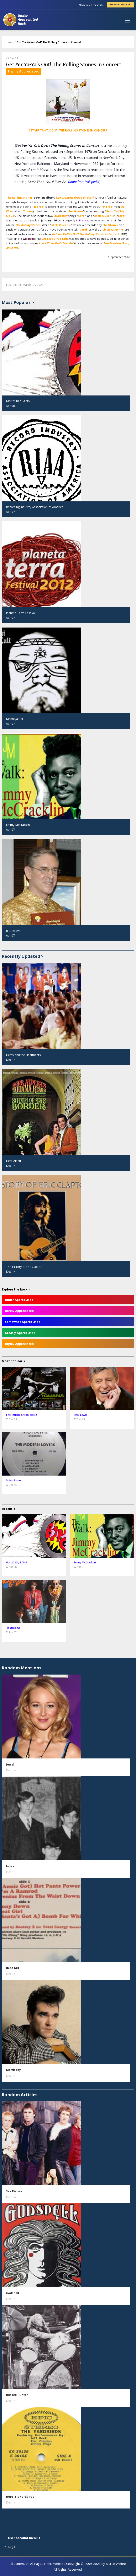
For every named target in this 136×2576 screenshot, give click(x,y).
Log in (12, 2547)
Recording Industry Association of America (34, 507)
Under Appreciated (19, 1300)
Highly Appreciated (19, 1344)
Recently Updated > (22, 956)
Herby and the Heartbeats (23, 1055)
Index (10, 1866)
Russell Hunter (17, 2395)
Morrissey (13, 2070)
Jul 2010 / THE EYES (91, 4)
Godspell (12, 2293)
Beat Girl (12, 1968)
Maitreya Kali (14, 719)
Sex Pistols (14, 2191)
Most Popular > (18, 302)
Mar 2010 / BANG (18, 401)
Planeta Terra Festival (20, 613)
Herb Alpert (13, 1161)
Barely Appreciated (19, 1311)
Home (9, 42)
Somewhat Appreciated (22, 1322)
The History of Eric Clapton (24, 1267)
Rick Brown (13, 931)
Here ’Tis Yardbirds (20, 2497)
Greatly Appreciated (20, 1333)
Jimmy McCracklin (18, 825)
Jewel (10, 1764)
